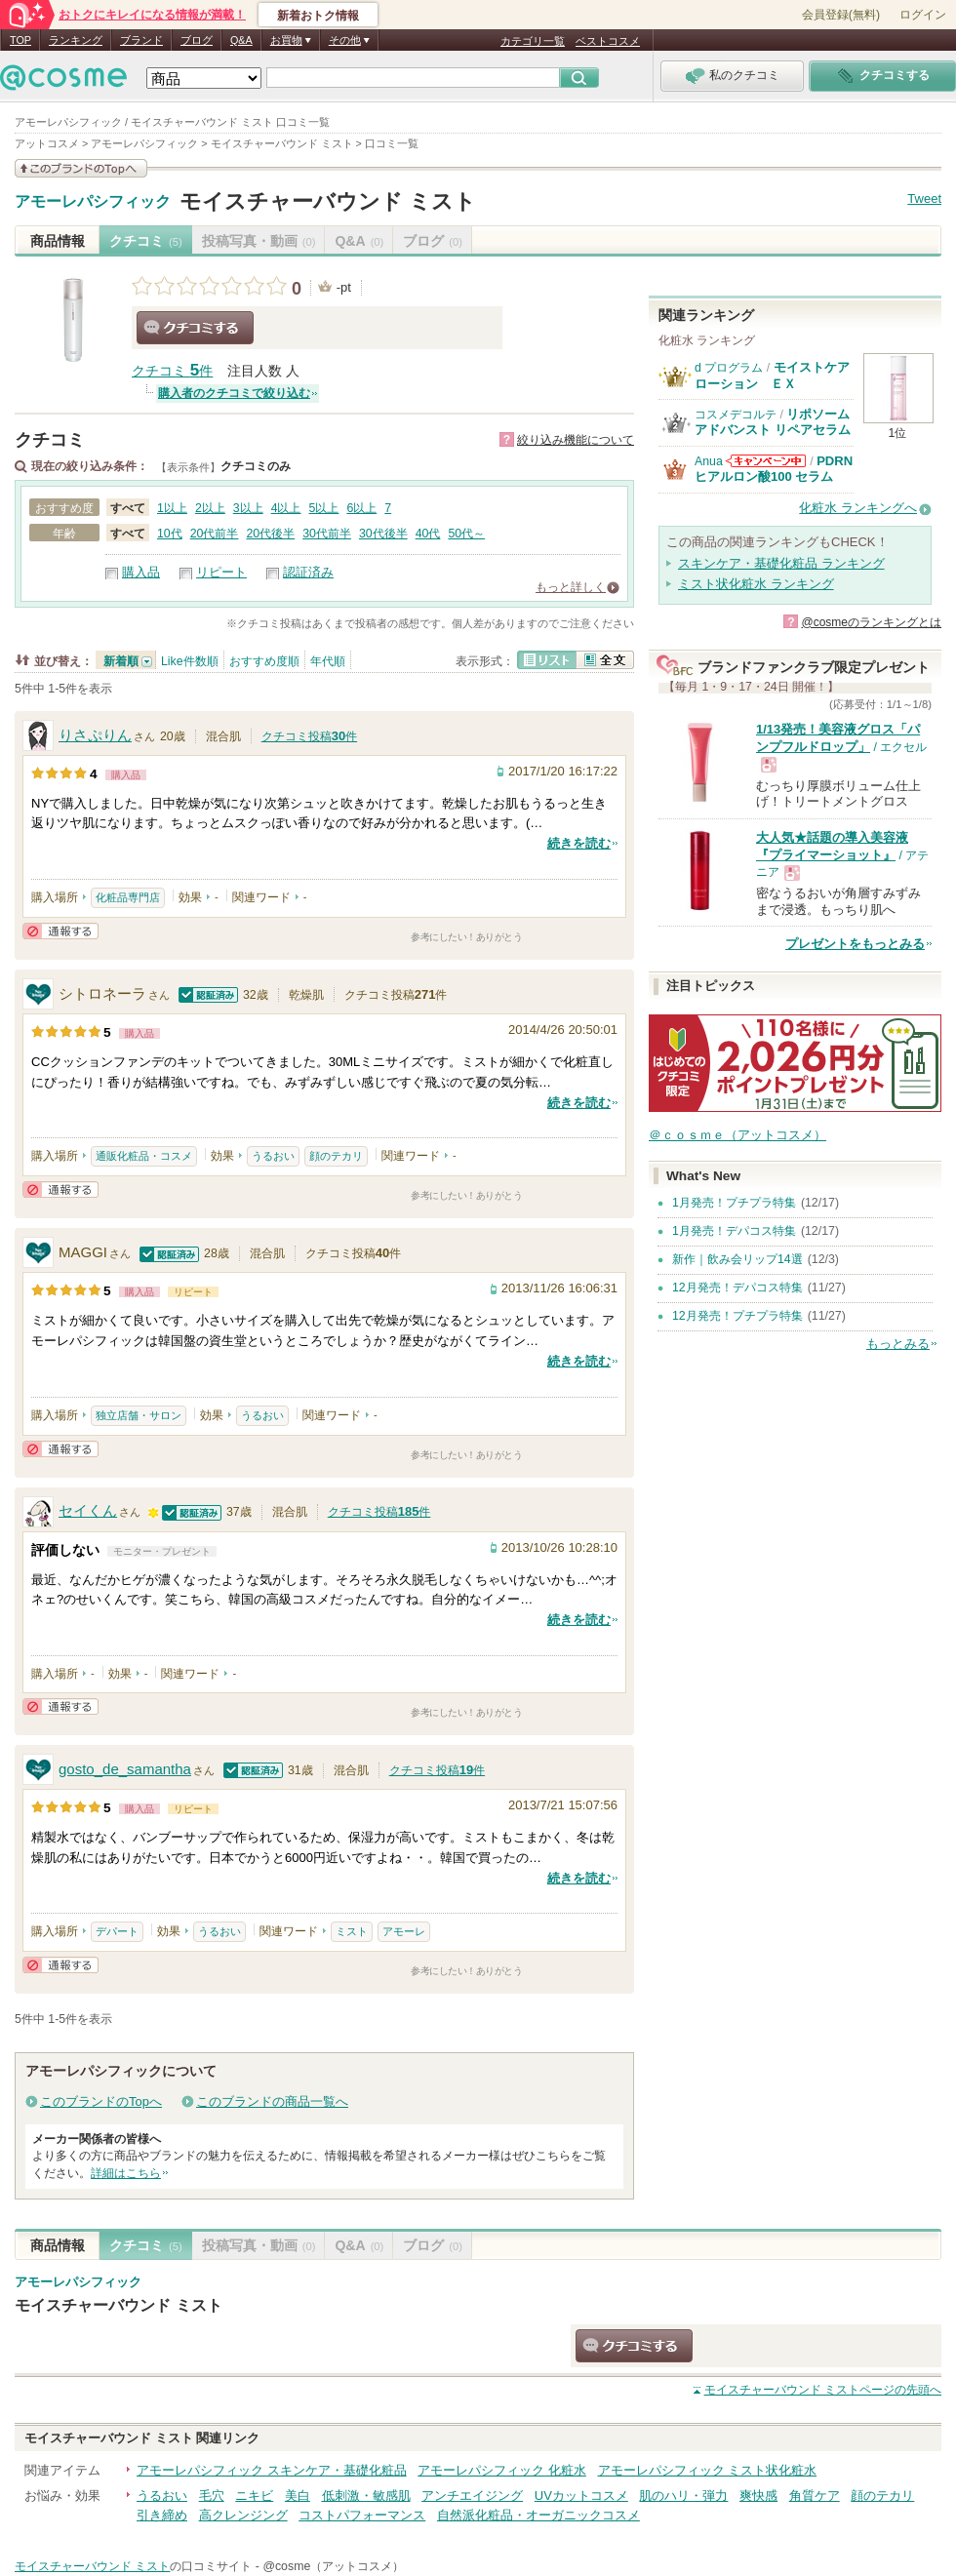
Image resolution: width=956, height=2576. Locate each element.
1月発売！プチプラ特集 (734, 1202)
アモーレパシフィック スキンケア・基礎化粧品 (272, 2470)
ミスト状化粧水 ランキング (756, 583)
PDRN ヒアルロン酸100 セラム (774, 469)
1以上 (172, 508)
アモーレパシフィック (93, 202)
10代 (169, 533)
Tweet (924, 198)
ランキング (75, 40)
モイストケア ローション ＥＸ (778, 375)
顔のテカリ (336, 1156)
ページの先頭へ (822, 2390)
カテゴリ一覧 (532, 41)
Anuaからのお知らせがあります (766, 461)
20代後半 (270, 533)
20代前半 (214, 533)
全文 (605, 660)
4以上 (286, 508)
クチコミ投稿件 (309, 736)
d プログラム (729, 368)
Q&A (241, 40)
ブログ (196, 40)
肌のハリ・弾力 (683, 2495)
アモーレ (403, 1931)
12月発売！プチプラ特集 (737, 1316)
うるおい (273, 1156)
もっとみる (898, 1343)
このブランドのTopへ (101, 2101)
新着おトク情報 (318, 15)
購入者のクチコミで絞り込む (234, 393)
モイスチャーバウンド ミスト (327, 201)
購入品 (141, 572)
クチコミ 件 (172, 371)
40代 (428, 533)
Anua (709, 461)
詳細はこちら (126, 2173)
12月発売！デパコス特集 (737, 1287)
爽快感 (758, 2495)
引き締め (162, 2515)
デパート (117, 1931)
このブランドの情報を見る (81, 168)
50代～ (466, 533)
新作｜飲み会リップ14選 (737, 1259)
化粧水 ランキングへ (858, 507)
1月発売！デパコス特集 (734, 1231)
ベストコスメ (608, 41)
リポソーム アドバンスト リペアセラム (773, 422)
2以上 (210, 508)
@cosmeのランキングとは (871, 622)
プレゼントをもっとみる (855, 943)
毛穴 (211, 2495)
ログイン (922, 14)
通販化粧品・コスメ (144, 1156)
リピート (221, 572)
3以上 (248, 508)
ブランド (141, 40)
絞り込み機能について (575, 440)
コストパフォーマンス (362, 2515)
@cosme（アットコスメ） (333, 2566)
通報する (60, 931)
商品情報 (57, 241)
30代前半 (326, 533)
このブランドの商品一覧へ (272, 2101)
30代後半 (383, 533)
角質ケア (814, 2495)
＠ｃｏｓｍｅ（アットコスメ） (737, 1135)
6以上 (361, 508)
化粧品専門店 (128, 897)
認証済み (308, 572)
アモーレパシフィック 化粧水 (502, 2470)
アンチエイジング (472, 2495)
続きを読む (579, 843)
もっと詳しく (571, 587)
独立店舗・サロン (138, 1415)
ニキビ (254, 2495)
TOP (20, 40)
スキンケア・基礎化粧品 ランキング (781, 563)
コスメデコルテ (736, 414)
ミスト (352, 1931)
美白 (297, 2495)
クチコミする (195, 327)
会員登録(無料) (841, 14)
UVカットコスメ (581, 2495)
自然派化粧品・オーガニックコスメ (538, 2515)
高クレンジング (243, 2515)
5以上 (324, 508)
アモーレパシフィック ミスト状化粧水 (707, 2470)
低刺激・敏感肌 (366, 2495)
